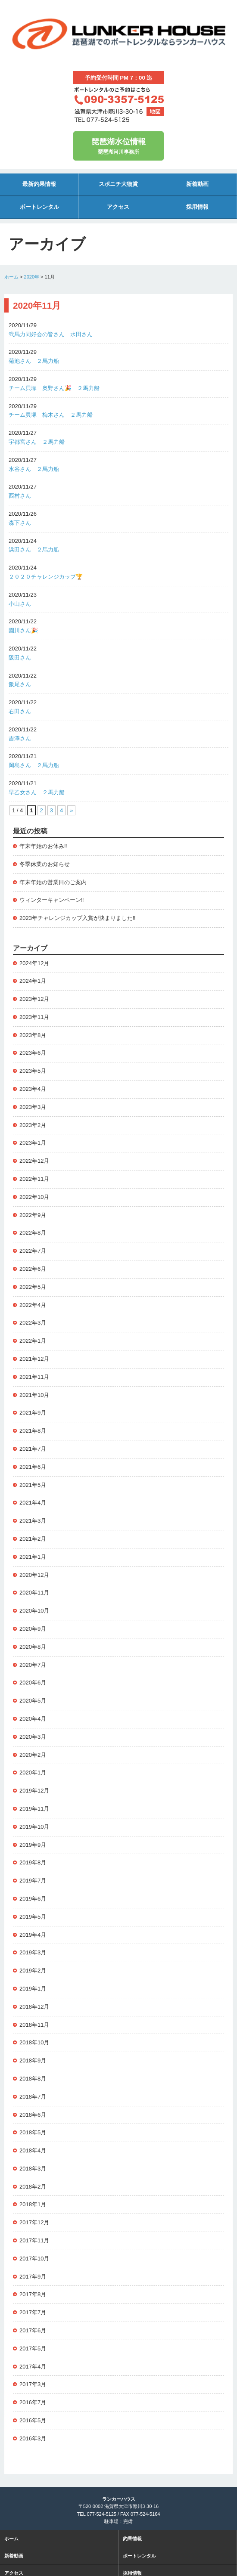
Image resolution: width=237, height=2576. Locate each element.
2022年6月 (32, 1269)
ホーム (11, 276)
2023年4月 (32, 1089)
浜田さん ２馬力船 (34, 549)
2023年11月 (34, 1017)
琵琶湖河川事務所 (118, 145)
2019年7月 (32, 1880)
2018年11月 (34, 2025)
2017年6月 (32, 2330)
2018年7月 (32, 2096)
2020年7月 (32, 1665)
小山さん (20, 604)
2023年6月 (32, 1053)
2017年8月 (32, 2294)
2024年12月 (34, 963)
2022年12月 (34, 1161)
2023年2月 (32, 1125)
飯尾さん (20, 684)
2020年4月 (32, 1718)
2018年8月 (32, 2078)
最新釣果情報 (39, 184)
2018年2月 (32, 2186)
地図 (155, 111)
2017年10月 (34, 2258)
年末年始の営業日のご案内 (53, 882)
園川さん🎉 (23, 630)
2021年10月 (34, 1395)
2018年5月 (32, 2132)
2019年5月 (32, 1916)
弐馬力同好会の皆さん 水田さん (51, 334)
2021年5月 (32, 1485)
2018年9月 (32, 2060)
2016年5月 (32, 2420)
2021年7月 (32, 1449)
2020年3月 (32, 1737)
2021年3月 (32, 1520)
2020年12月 (34, 1575)
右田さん (20, 711)
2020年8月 (32, 1647)
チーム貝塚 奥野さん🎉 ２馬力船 (54, 388)
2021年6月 (32, 1467)
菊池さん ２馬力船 (34, 361)
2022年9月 (32, 1215)
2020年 (31, 276)
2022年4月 (32, 1305)
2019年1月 (32, 1988)
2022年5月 (32, 1287)
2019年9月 (32, 1845)
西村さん (23, 495)
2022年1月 (32, 1341)
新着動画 (197, 184)
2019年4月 (32, 1935)
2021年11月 (34, 1377)
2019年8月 (32, 1862)
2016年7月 (32, 2402)
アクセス (118, 207)
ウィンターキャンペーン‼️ (51, 900)
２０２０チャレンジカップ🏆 (46, 576)
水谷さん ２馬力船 (34, 469)
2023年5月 (32, 1071)
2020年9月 (32, 1628)
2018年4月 (32, 2150)
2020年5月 (32, 1700)
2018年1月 (32, 2204)
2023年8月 (32, 1035)
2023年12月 (34, 999)
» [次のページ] (71, 810)
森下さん (20, 523)
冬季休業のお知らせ (44, 864)
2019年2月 (32, 1970)
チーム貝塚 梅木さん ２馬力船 (51, 415)
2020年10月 (34, 1610)
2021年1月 (32, 1557)
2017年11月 (34, 2240)
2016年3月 (32, 2438)
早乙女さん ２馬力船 (37, 792)
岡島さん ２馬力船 (34, 765)
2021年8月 (32, 1430)
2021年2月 (32, 1539)
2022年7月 (32, 1251)
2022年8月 (32, 1232)
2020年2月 (32, 1755)
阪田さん (20, 657)
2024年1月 (32, 981)
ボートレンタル (39, 207)
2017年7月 (32, 2312)
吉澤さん (20, 738)
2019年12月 (34, 1790)
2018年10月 (34, 2042)
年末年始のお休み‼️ (43, 846)
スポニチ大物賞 (118, 184)
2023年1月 (32, 1142)
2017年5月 (32, 2348)
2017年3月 (32, 2384)
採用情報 (197, 207)
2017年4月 (32, 2366)
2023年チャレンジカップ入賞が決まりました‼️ (77, 918)
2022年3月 (32, 1322)
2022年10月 (34, 1197)
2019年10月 (34, 1827)
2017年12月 (34, 2222)
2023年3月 (32, 1107)
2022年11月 (34, 1179)
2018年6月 (32, 2115)
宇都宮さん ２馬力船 (37, 442)
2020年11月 (34, 1592)
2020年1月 (32, 1772)
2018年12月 (34, 2006)
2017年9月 (32, 2276)
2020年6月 (32, 1682)
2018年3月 (32, 2168)
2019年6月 (32, 1898)
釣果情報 (132, 2538)
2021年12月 (34, 1359)
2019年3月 (32, 1952)
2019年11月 (34, 1808)
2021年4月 (32, 1502)
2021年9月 (32, 1412)
